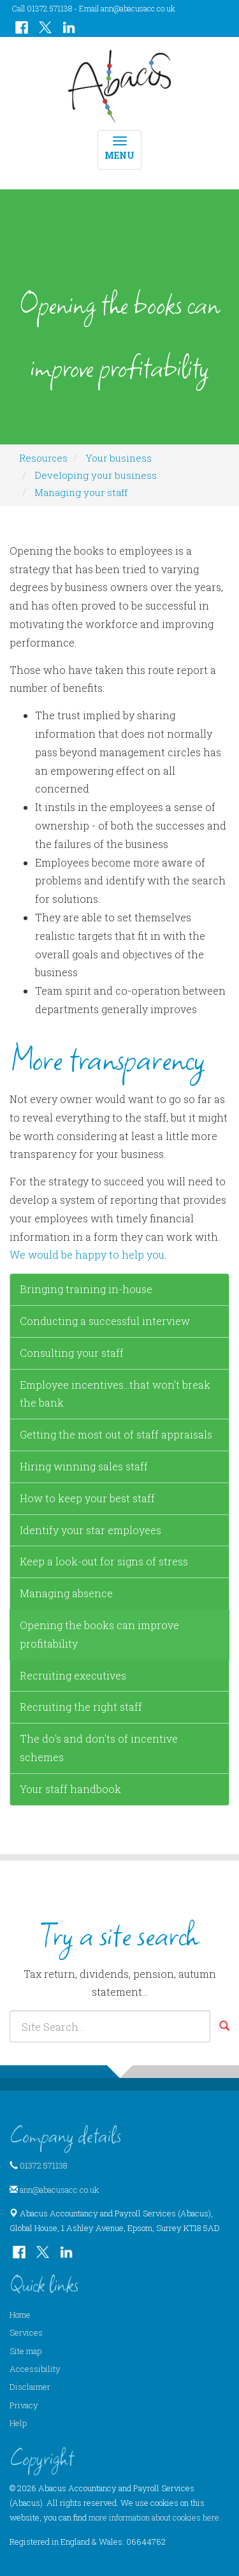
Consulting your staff (72, 1352)
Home (20, 2314)
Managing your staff (80, 492)
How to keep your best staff (87, 1498)
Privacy (24, 2405)
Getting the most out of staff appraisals (116, 1434)
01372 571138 (44, 2165)
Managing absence (66, 1593)
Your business (118, 457)
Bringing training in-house (86, 1289)
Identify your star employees (90, 1530)
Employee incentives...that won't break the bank (115, 1394)
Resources (43, 457)
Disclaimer (30, 2386)
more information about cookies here (154, 2517)
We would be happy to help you (87, 1254)
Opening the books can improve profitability (99, 1634)
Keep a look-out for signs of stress (104, 1561)
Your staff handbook (70, 1789)
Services (26, 2332)
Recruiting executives (73, 1675)
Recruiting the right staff (81, 1706)
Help (18, 2423)
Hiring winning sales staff (84, 1466)
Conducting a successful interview (105, 1321)
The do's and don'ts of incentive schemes (99, 1748)
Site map (25, 2351)
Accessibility (35, 2369)
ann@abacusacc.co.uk (138, 8)
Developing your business (95, 475)
